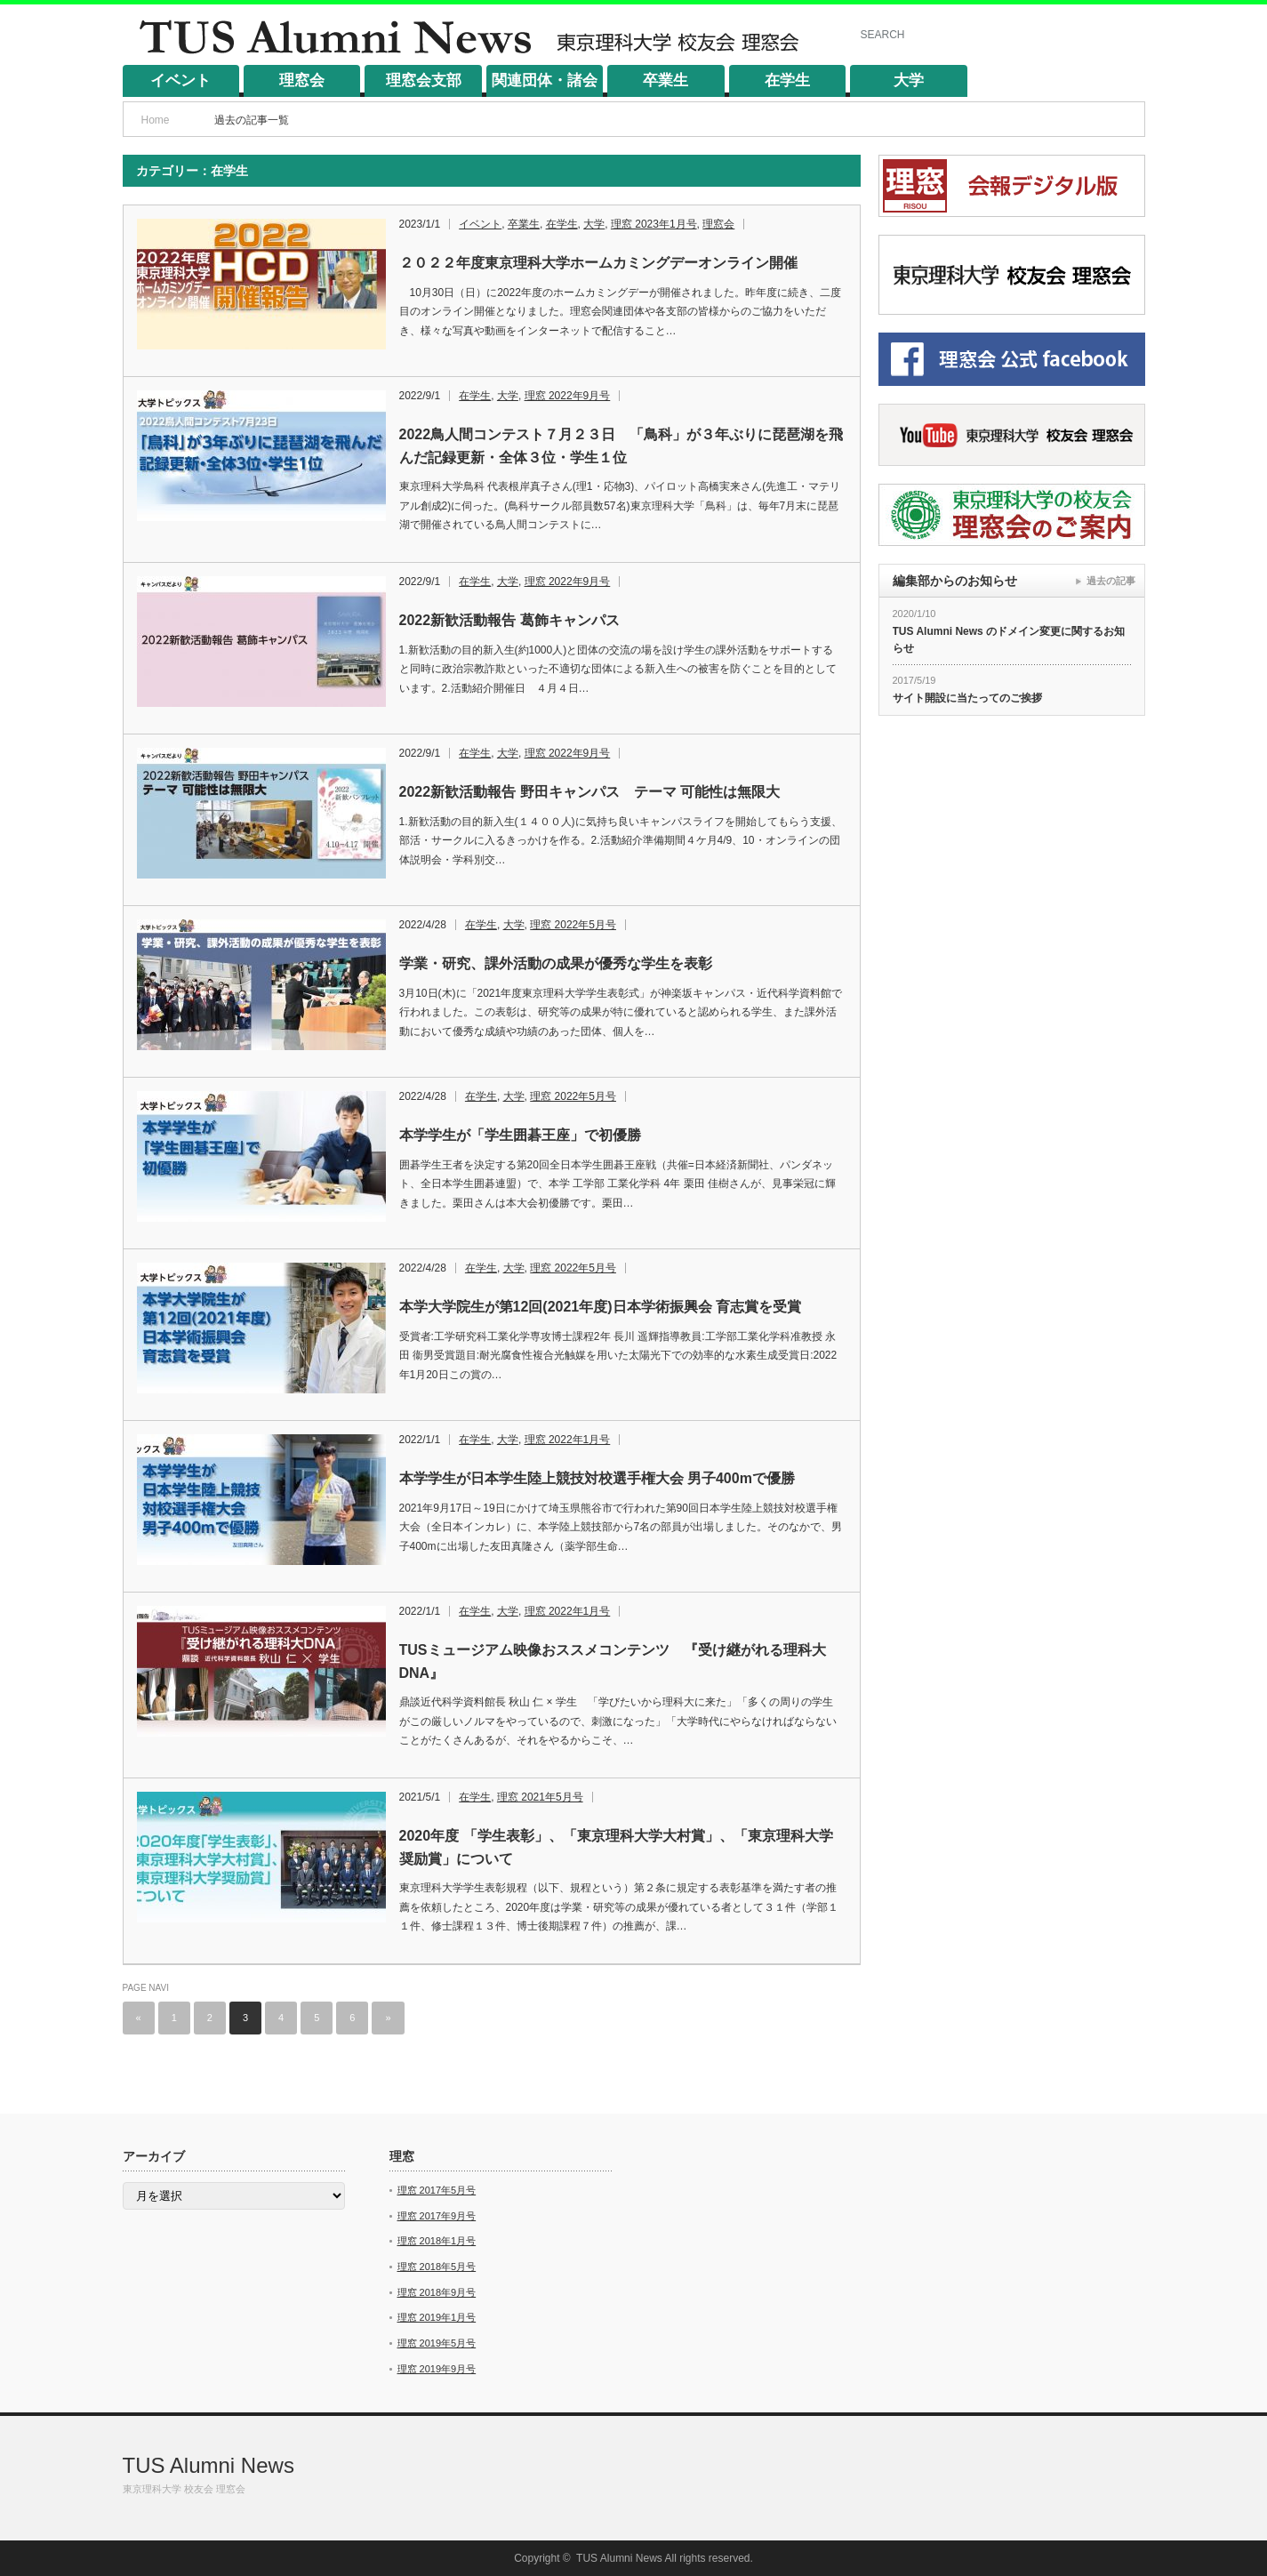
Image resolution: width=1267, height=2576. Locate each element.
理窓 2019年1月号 (437, 2317)
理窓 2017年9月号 (437, 2216)
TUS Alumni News (208, 2465)
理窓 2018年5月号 (437, 2266)
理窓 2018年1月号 (437, 2240)
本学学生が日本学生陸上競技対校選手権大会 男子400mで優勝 (597, 1478)
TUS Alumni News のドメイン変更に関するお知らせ (1009, 639)
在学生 (787, 80)
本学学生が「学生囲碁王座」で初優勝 (520, 1135)
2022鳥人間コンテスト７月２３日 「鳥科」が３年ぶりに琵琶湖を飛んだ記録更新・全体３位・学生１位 (621, 446)
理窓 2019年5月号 (437, 2343)
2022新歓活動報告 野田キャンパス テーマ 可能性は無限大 (589, 791)
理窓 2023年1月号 (654, 224)
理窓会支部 (423, 80)
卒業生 (665, 80)
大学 (909, 80)
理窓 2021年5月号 (540, 1797)
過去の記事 (1111, 580)
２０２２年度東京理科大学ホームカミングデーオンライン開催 (598, 262)
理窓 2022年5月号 (573, 925)
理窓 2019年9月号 (437, 2368)
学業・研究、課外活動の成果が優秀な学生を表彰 (555, 963)
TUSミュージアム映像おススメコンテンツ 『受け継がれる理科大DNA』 (612, 1661)
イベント (180, 80)
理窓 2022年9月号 (568, 395)
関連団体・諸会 (544, 80)
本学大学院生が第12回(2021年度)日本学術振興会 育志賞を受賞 (600, 1306)
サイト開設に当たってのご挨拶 (967, 698)
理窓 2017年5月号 (437, 2190)
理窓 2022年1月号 (568, 1439)
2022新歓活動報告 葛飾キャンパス (509, 620)
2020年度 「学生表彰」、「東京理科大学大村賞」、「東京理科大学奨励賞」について (616, 1847)
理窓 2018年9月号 (437, 2292)
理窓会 (302, 80)
